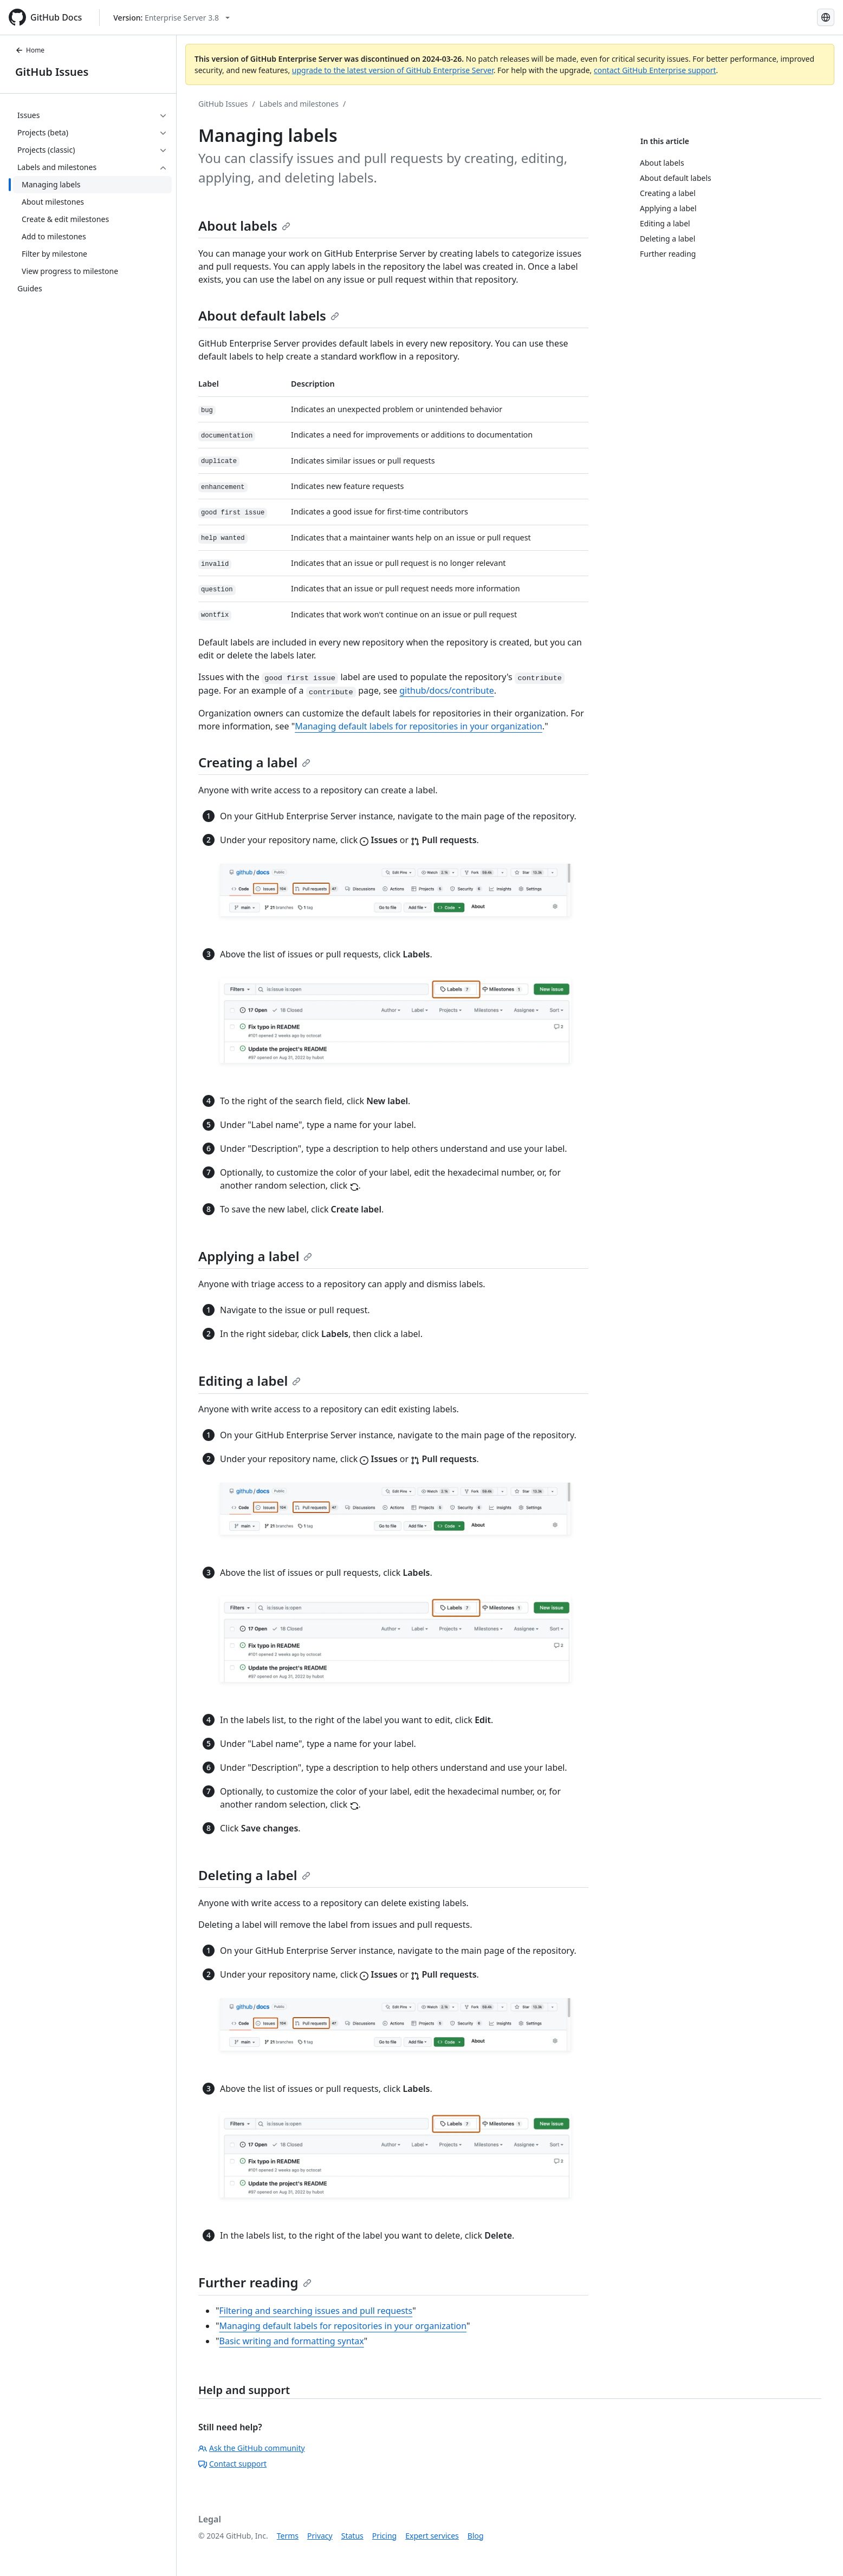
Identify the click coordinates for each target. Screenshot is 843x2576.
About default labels (268, 315)
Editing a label (249, 1381)
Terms (288, 2536)
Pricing (384, 2536)
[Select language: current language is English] (825, 17)
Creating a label (254, 762)
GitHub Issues (51, 71)
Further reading (255, 2282)
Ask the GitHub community (251, 2448)
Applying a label (255, 1256)
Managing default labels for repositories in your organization (418, 726)
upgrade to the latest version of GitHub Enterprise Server (393, 70)
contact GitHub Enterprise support (655, 70)
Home (29, 50)
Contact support (232, 2463)
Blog (476, 2536)
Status (352, 2536)
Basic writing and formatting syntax (291, 2341)
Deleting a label (254, 1875)
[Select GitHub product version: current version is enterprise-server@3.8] (171, 17)
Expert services (432, 2536)
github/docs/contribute (446, 690)
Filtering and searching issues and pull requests (316, 2311)
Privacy (320, 2536)
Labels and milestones (299, 104)
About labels (244, 225)
